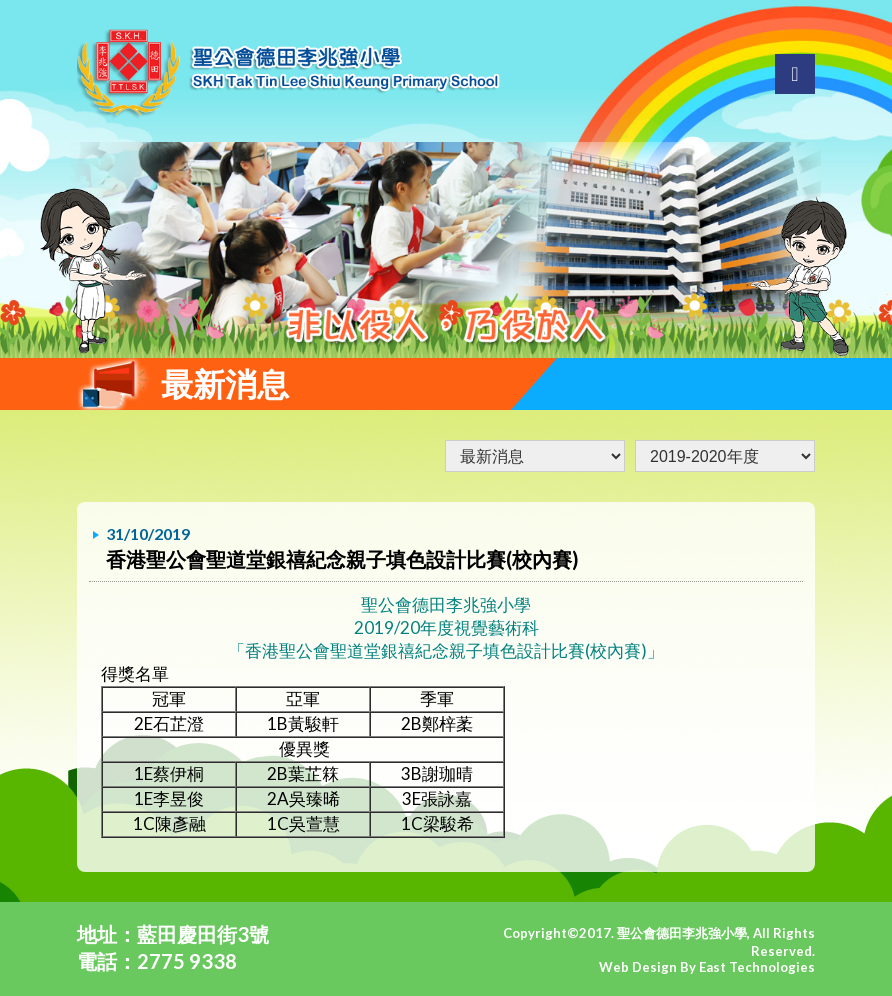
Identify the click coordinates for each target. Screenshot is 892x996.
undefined (725, 456)
